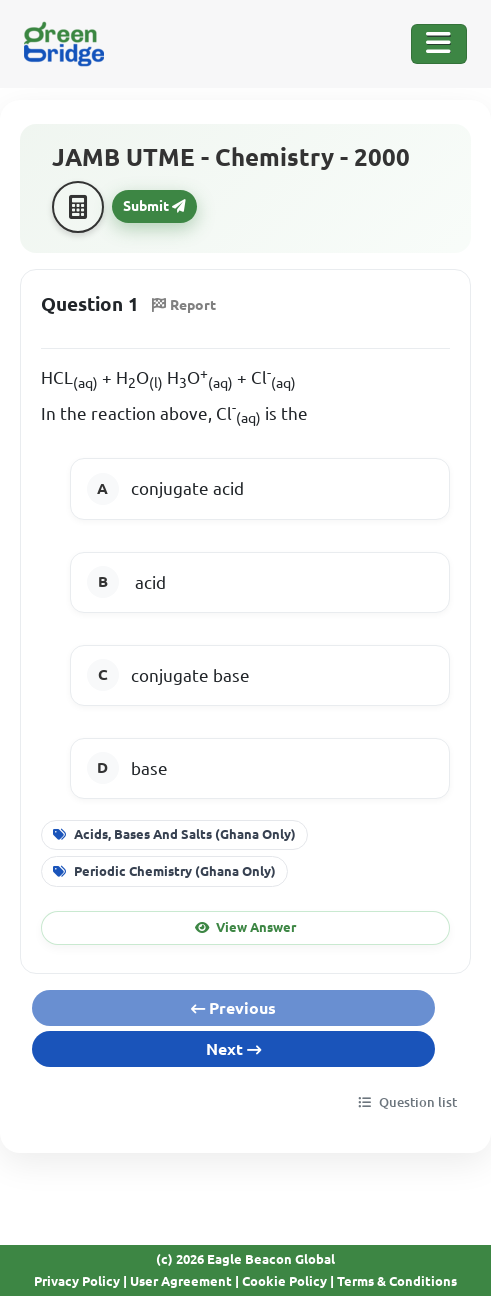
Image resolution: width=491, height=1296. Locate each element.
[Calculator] (78, 207)
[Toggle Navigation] (439, 44)
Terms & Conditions (397, 1281)
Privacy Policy (77, 1281)
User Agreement (181, 1281)
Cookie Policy (284, 1281)
